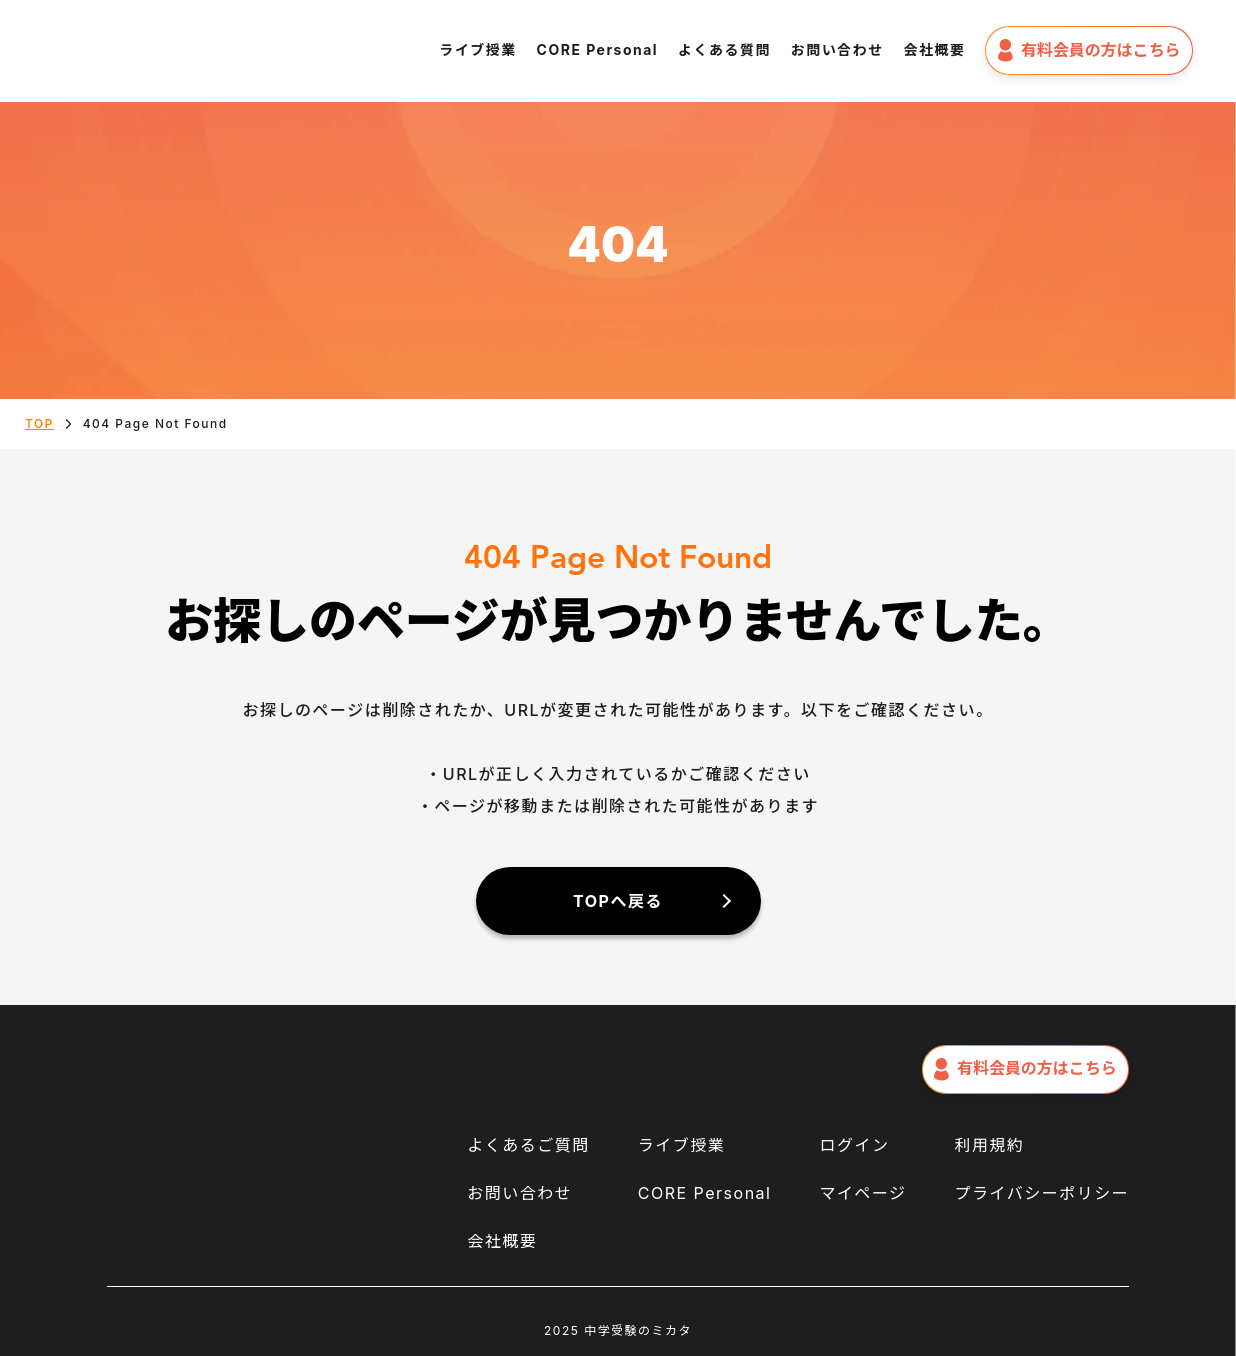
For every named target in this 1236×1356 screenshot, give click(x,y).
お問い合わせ (837, 49)
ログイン (854, 1145)
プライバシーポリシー (1041, 1193)
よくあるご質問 (528, 1145)
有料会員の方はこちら (1089, 50)
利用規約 (989, 1145)
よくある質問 (724, 49)
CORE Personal (598, 49)
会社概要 (935, 49)
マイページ (862, 1193)
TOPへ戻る (618, 901)
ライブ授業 (477, 49)
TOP (39, 423)
